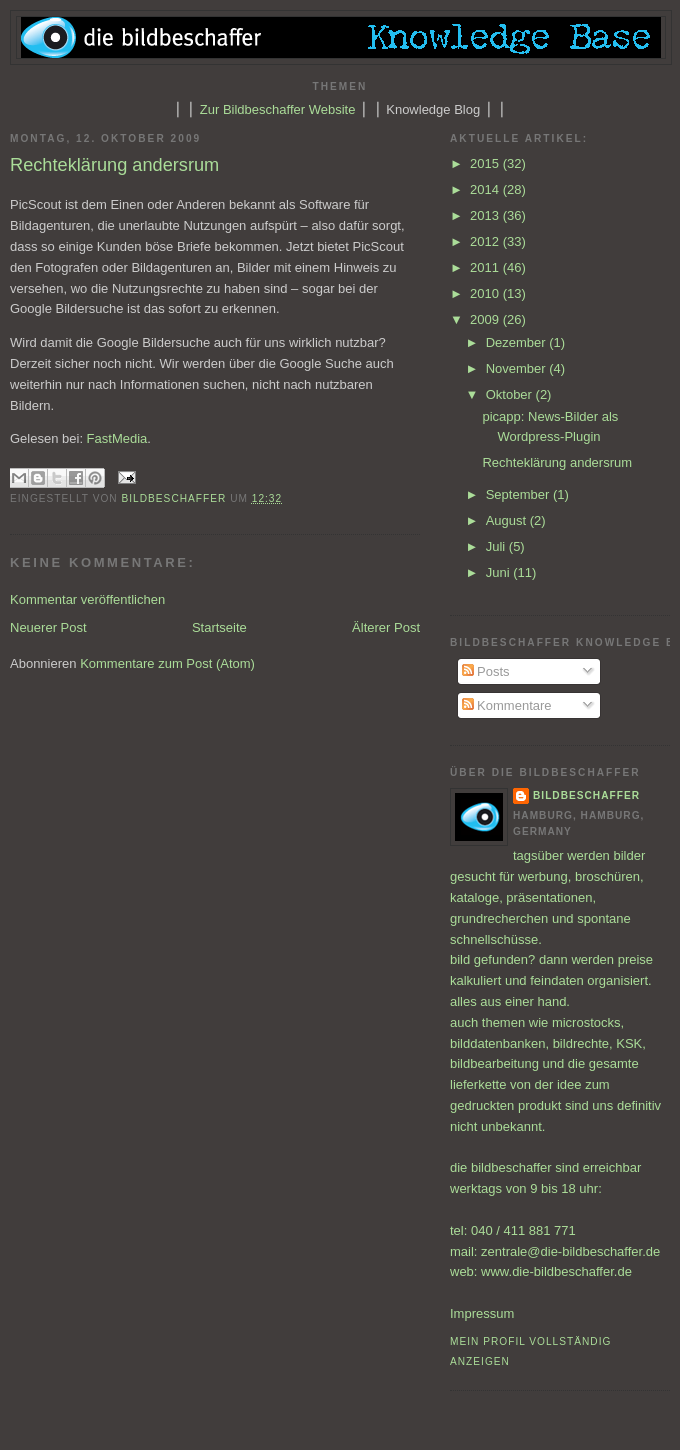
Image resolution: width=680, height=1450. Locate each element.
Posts (486, 671)
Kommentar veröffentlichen (87, 599)
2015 (486, 163)
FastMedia (117, 438)
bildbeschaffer (176, 498)
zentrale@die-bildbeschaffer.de (570, 1251)
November (518, 368)
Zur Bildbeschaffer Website (278, 109)
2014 (486, 189)
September (519, 494)
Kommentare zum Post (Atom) (167, 663)
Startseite (219, 627)
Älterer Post (386, 627)
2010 (486, 293)
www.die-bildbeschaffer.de (556, 1271)
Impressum (482, 1313)
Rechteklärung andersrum (557, 462)
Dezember (518, 342)
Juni (499, 572)
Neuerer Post (48, 627)
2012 (486, 241)
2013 (486, 215)
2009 (486, 319)
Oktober (511, 394)
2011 (486, 267)
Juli (497, 546)
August (508, 520)
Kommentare (507, 705)
